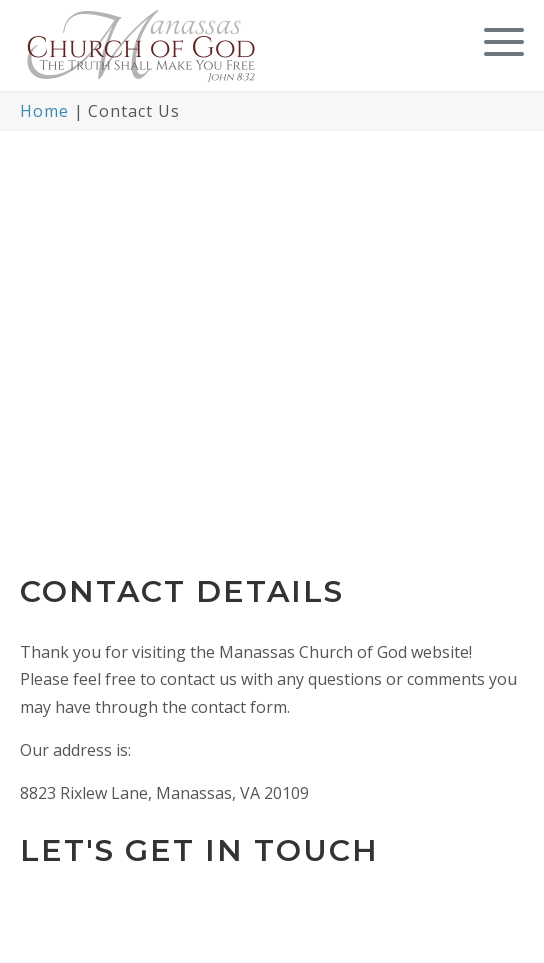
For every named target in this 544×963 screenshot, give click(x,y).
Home (44, 111)
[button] (499, 42)
